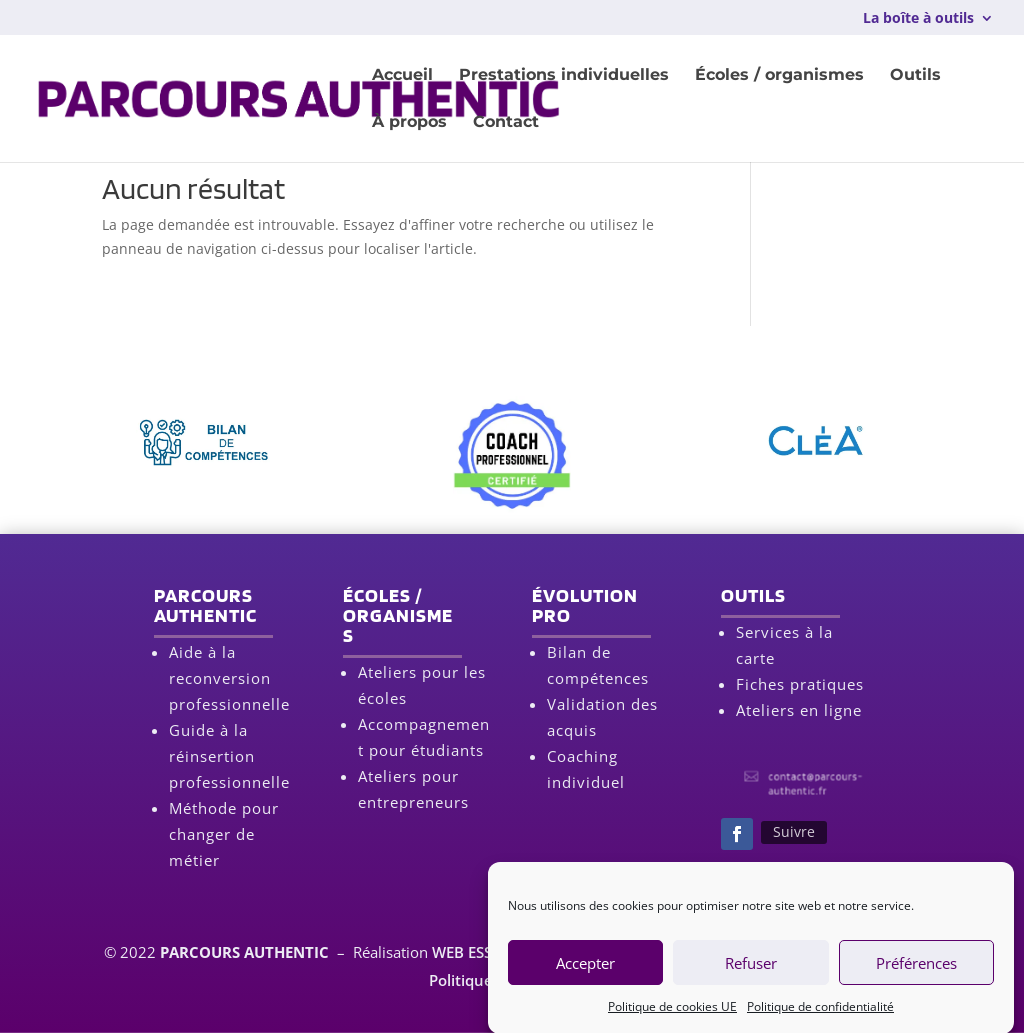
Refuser (751, 972)
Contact (506, 123)
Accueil (402, 76)
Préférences (916, 972)
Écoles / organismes (779, 76)
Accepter (585, 972)
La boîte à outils (918, 19)
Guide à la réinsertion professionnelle (229, 756)
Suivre (794, 831)
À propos (409, 123)
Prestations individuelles (564, 76)
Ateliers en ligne (799, 710)
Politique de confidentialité (820, 1016)
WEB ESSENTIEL (486, 952)
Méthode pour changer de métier (224, 834)
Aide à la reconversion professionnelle (229, 678)
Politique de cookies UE (672, 1016)
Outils (915, 76)
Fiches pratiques (800, 684)
